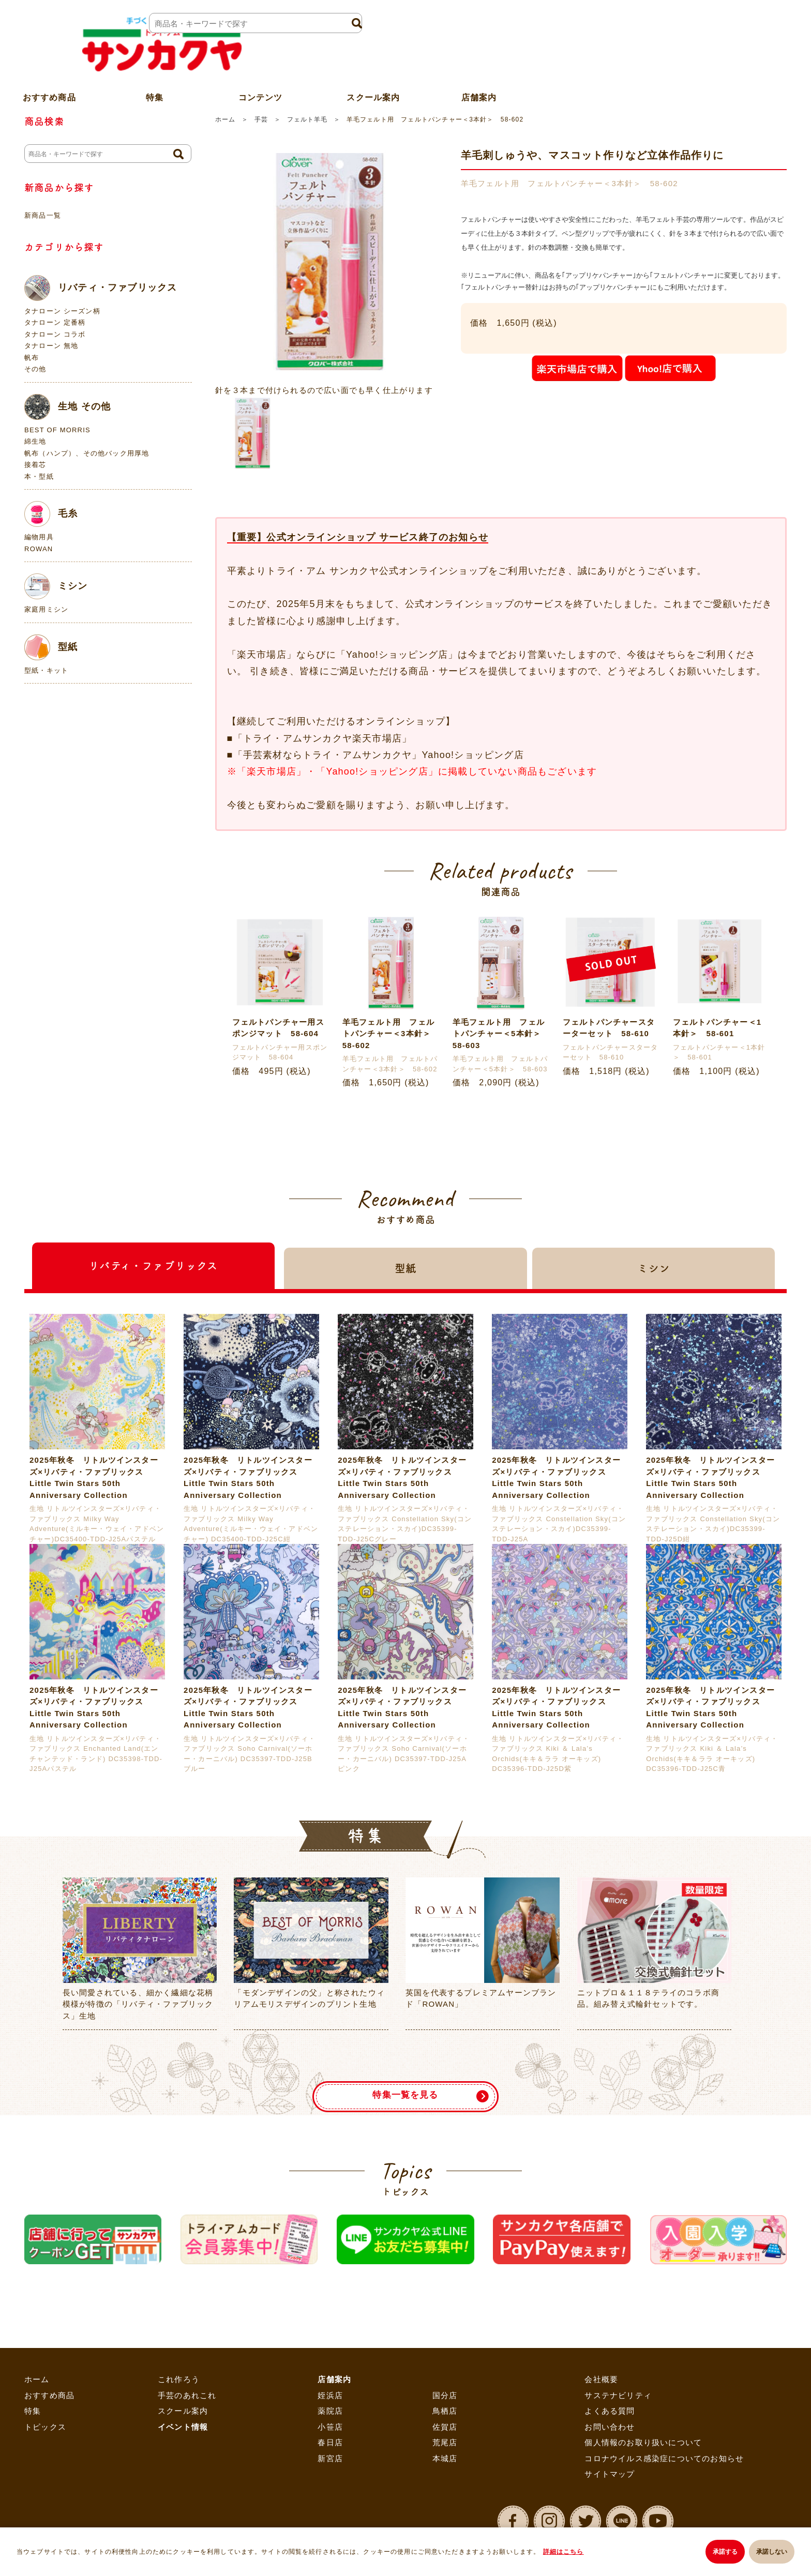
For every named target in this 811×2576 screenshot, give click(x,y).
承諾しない (771, 2553)
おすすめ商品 (49, 2395)
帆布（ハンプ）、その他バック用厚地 (86, 453)
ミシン (56, 586)
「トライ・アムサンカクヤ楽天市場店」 (322, 738)
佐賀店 (445, 2426)
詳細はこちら (565, 2553)
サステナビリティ (618, 2395)
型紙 (51, 647)
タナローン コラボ (54, 334)
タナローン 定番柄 (54, 322)
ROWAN (38, 549)
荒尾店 (445, 2442)
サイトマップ (609, 2474)
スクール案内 (373, 74)
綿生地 (35, 441)
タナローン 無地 (51, 346)
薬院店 (330, 2411)
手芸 (261, 119)
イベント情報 (183, 2426)
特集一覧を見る (405, 2088)
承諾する (720, 2553)
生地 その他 (67, 407)
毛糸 (51, 514)
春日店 (330, 2442)
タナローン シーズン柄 (62, 311)
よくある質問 (609, 2411)
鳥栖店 (445, 2411)
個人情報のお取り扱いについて (643, 2442)
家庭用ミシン (46, 609)
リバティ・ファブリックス (100, 288)
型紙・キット (46, 670)
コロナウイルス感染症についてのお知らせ (664, 2458)
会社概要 (601, 2379)
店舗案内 (479, 74)
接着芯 (35, 464)
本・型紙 (39, 476)
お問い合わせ (609, 2426)
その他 (35, 369)
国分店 (445, 2395)
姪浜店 (330, 2395)
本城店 (445, 2458)
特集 (32, 2411)
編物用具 (39, 537)
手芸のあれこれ (187, 2395)
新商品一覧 (42, 215)
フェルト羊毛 (307, 119)
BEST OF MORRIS (57, 430)
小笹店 (330, 2426)
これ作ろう (179, 2379)
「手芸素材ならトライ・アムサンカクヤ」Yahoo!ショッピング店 (378, 755)
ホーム (225, 119)
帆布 (31, 357)
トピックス (45, 2426)
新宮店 (330, 2458)
